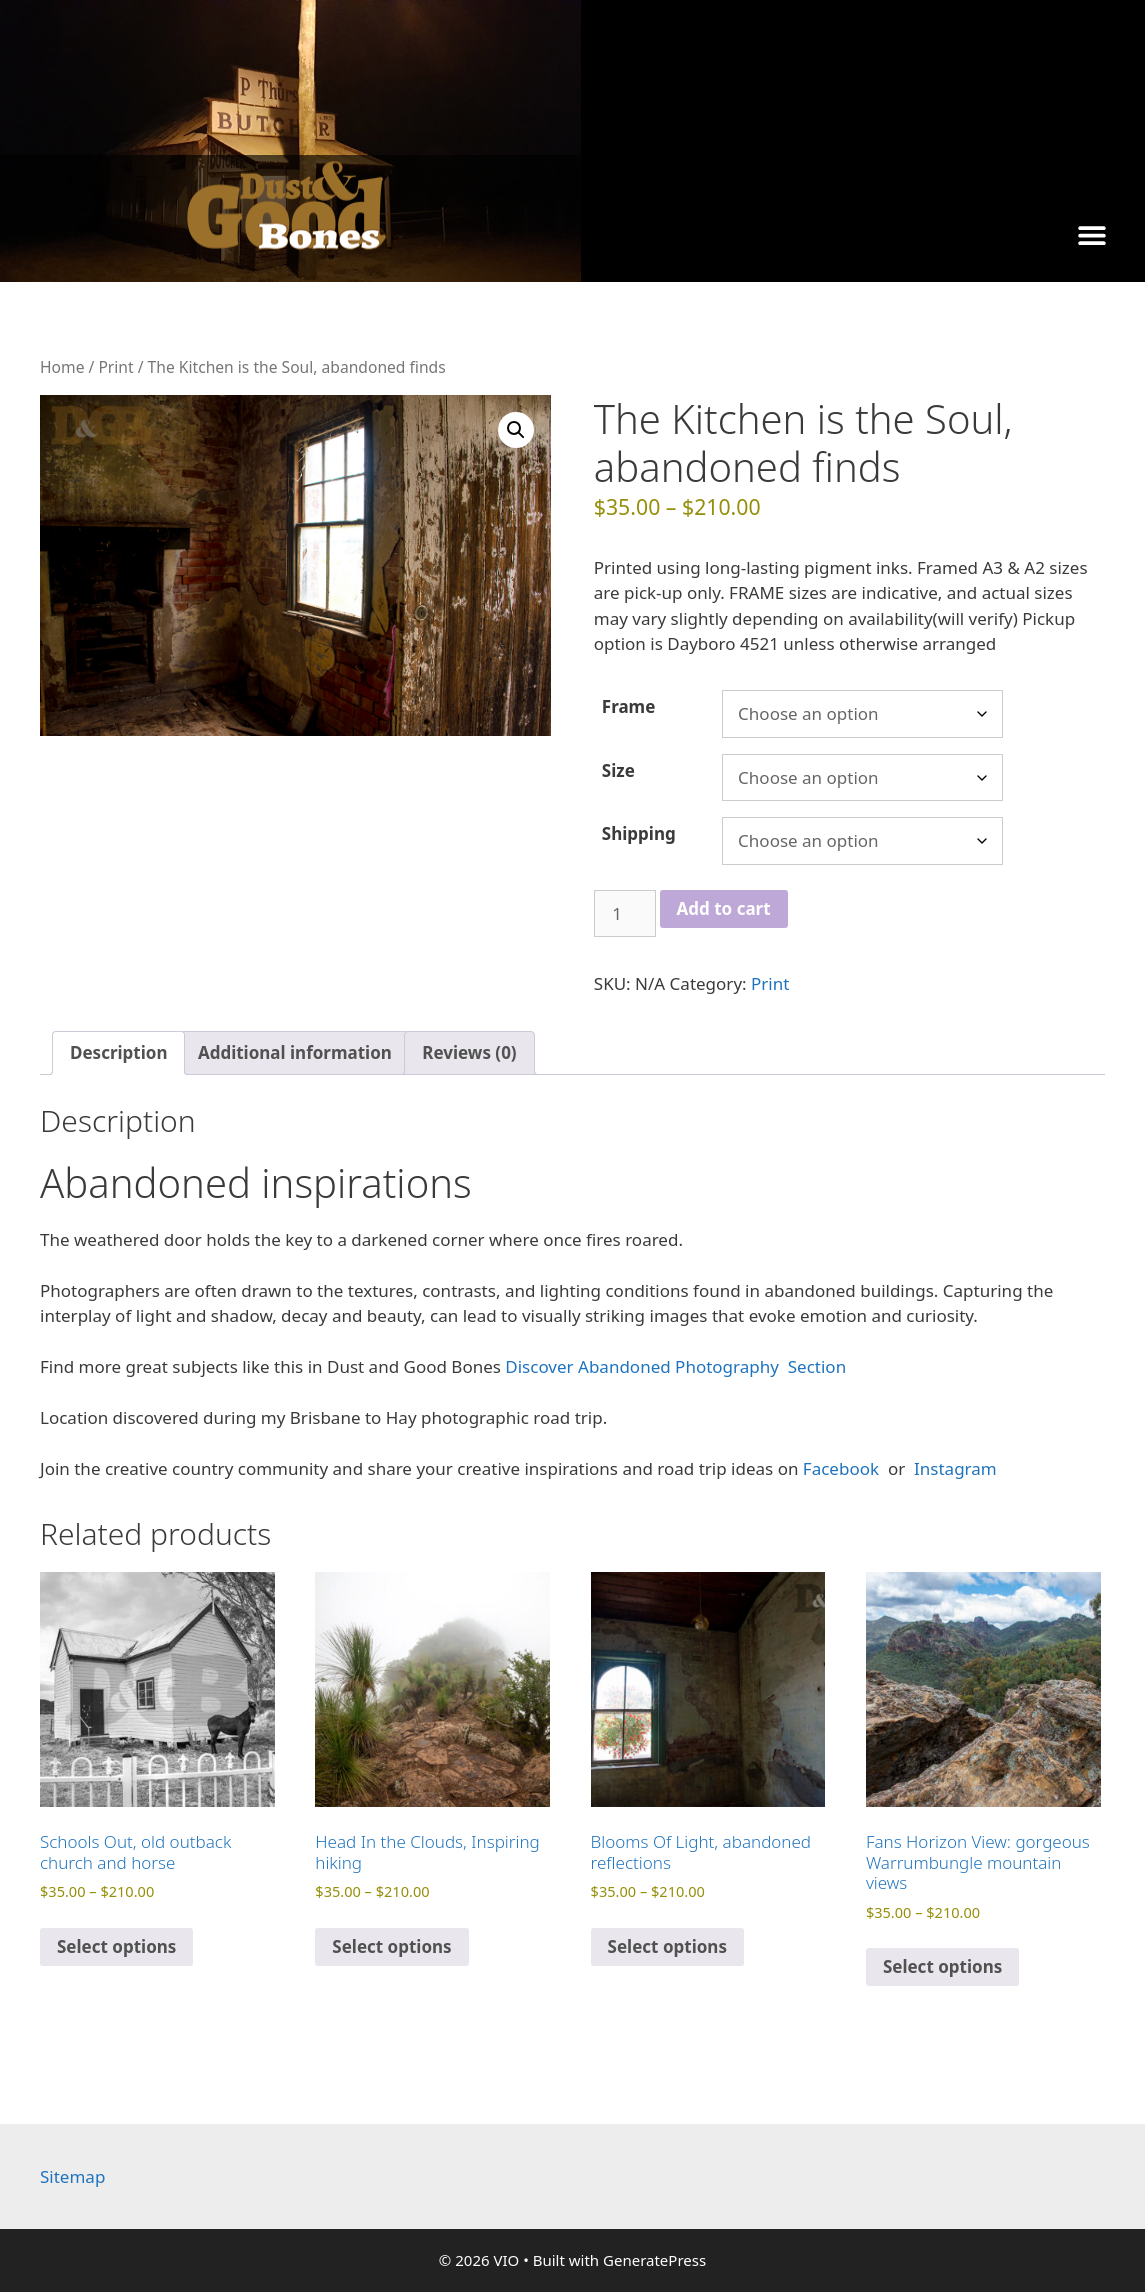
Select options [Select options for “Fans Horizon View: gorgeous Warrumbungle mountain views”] (942, 1966)
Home (62, 367)
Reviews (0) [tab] (469, 1052)
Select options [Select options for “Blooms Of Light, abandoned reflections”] (667, 1946)
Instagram (953, 1468)
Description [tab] (118, 1052)
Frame (629, 706)
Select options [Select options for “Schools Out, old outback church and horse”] (116, 1946)
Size (618, 770)
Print (115, 367)
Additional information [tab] (295, 1052)
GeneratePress (654, 2260)
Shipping (639, 833)
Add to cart (724, 908)
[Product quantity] (625, 914)
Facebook (843, 1468)
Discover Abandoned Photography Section (675, 1366)
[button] (1092, 234)
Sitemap (72, 2176)
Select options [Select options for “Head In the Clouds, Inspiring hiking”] (391, 1946)
